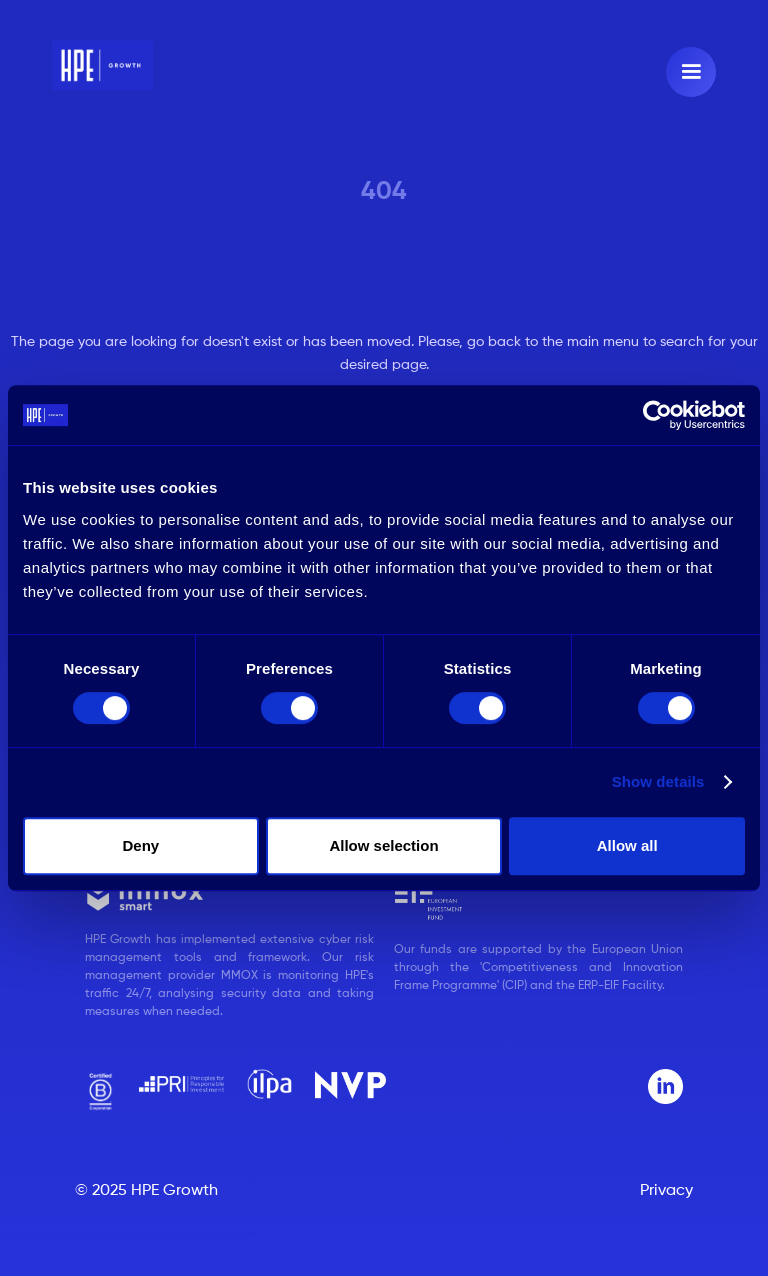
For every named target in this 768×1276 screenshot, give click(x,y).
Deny (140, 845)
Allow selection (383, 845)
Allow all (627, 845)
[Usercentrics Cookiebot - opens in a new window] (657, 415)
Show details (658, 781)
